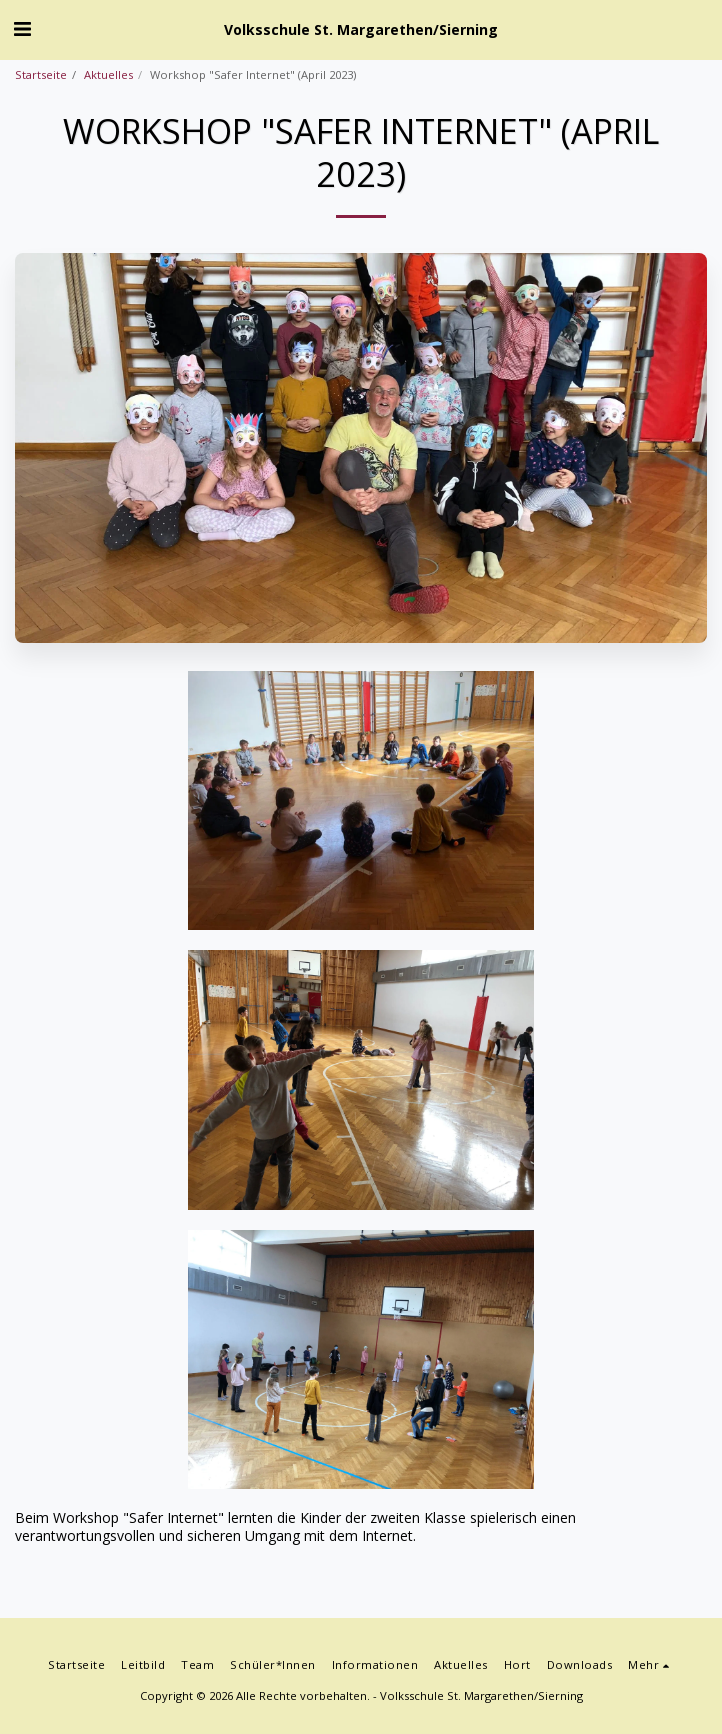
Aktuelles (108, 74)
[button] (22, 28)
